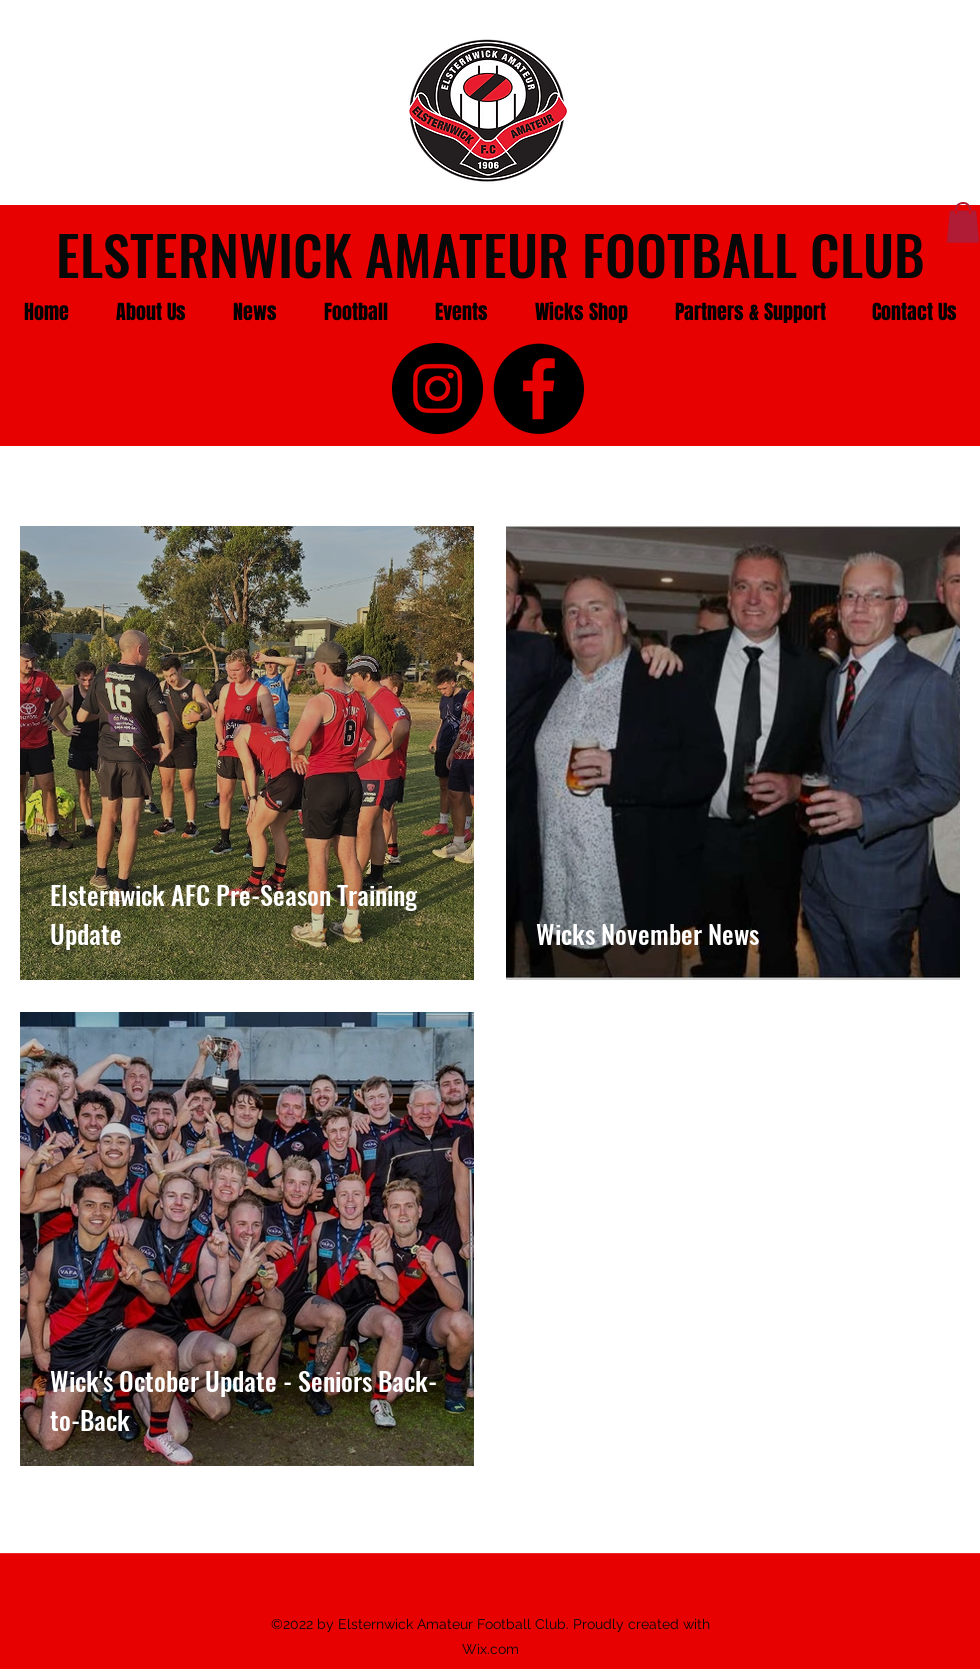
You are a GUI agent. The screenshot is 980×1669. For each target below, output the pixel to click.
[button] (150, 312)
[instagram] (437, 388)
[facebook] (538, 388)
